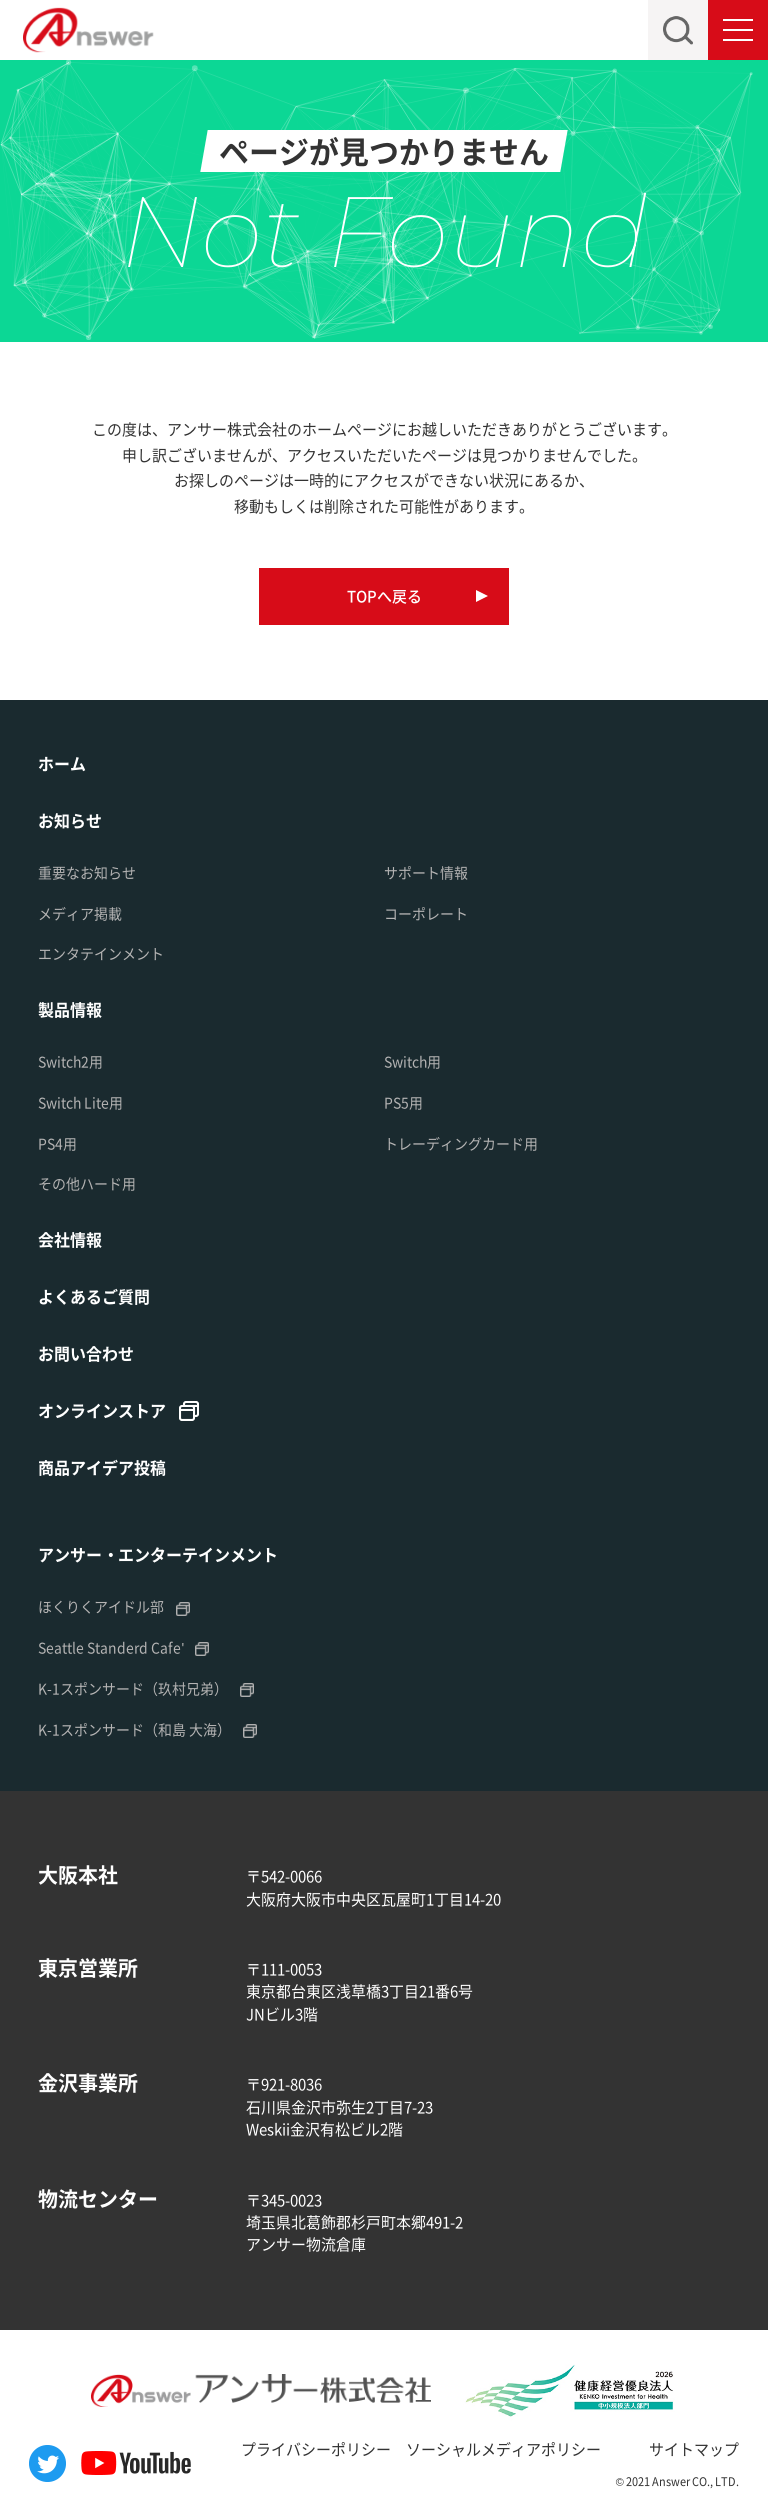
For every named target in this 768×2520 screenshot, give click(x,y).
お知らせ (70, 820)
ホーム (62, 763)
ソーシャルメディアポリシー (503, 2448)
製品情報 (70, 1009)
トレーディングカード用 (461, 1143)
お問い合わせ (86, 1353)
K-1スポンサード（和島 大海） (134, 1729)
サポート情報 (426, 872)
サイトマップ (694, 2448)
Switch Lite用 (80, 1102)
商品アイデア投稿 (102, 1467)
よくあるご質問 (94, 1296)
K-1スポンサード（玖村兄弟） (133, 1688)
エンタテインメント (101, 953)
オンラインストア (102, 1410)
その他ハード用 (87, 1183)
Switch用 (412, 1061)
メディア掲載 (80, 913)
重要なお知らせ (87, 872)
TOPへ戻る (384, 595)
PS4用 (57, 1143)
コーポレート (426, 913)
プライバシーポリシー (316, 2448)
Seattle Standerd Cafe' (111, 1647)
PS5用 (403, 1102)
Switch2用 (70, 1061)
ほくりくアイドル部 (101, 1606)
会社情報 (70, 1239)
